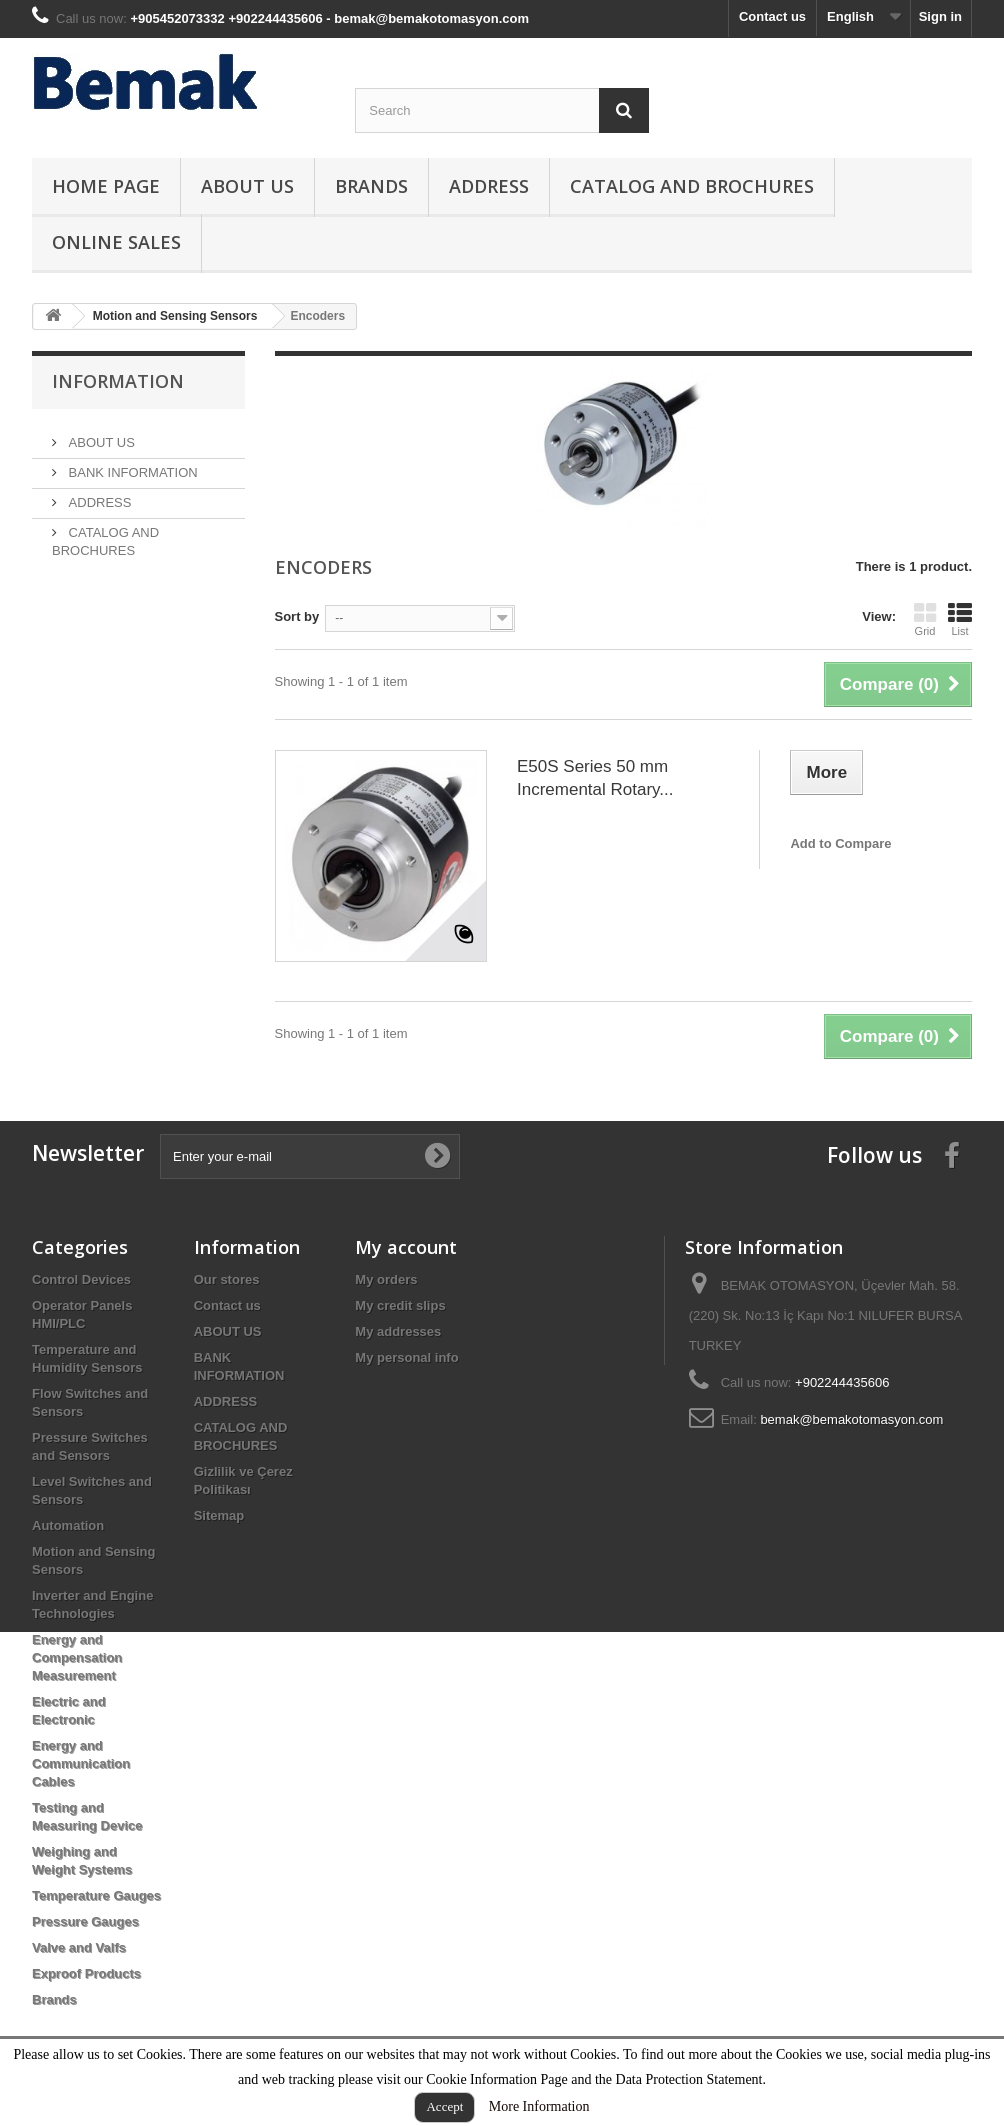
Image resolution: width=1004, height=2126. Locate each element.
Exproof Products (86, 1973)
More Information (539, 2106)
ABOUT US (247, 186)
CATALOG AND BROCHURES (692, 186)
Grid (925, 619)
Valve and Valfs (79, 1947)
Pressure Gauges (85, 1921)
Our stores (227, 1279)
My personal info (406, 1357)
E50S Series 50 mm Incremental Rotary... (595, 778)
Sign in (940, 16)
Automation (68, 1525)
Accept (444, 2106)
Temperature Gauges (96, 1895)
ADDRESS (489, 186)
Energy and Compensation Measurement (77, 1657)
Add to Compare (840, 843)
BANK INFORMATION (131, 464)
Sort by (297, 616)
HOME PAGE (106, 186)
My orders (386, 1279)
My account (406, 1247)
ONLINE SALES (116, 242)
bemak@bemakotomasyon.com (851, 1419)
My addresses (398, 1331)
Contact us (772, 16)
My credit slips (400, 1305)
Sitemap (219, 1515)
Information (118, 381)
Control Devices (81, 1279)
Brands (371, 186)
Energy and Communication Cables (81, 1763)
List (960, 619)
